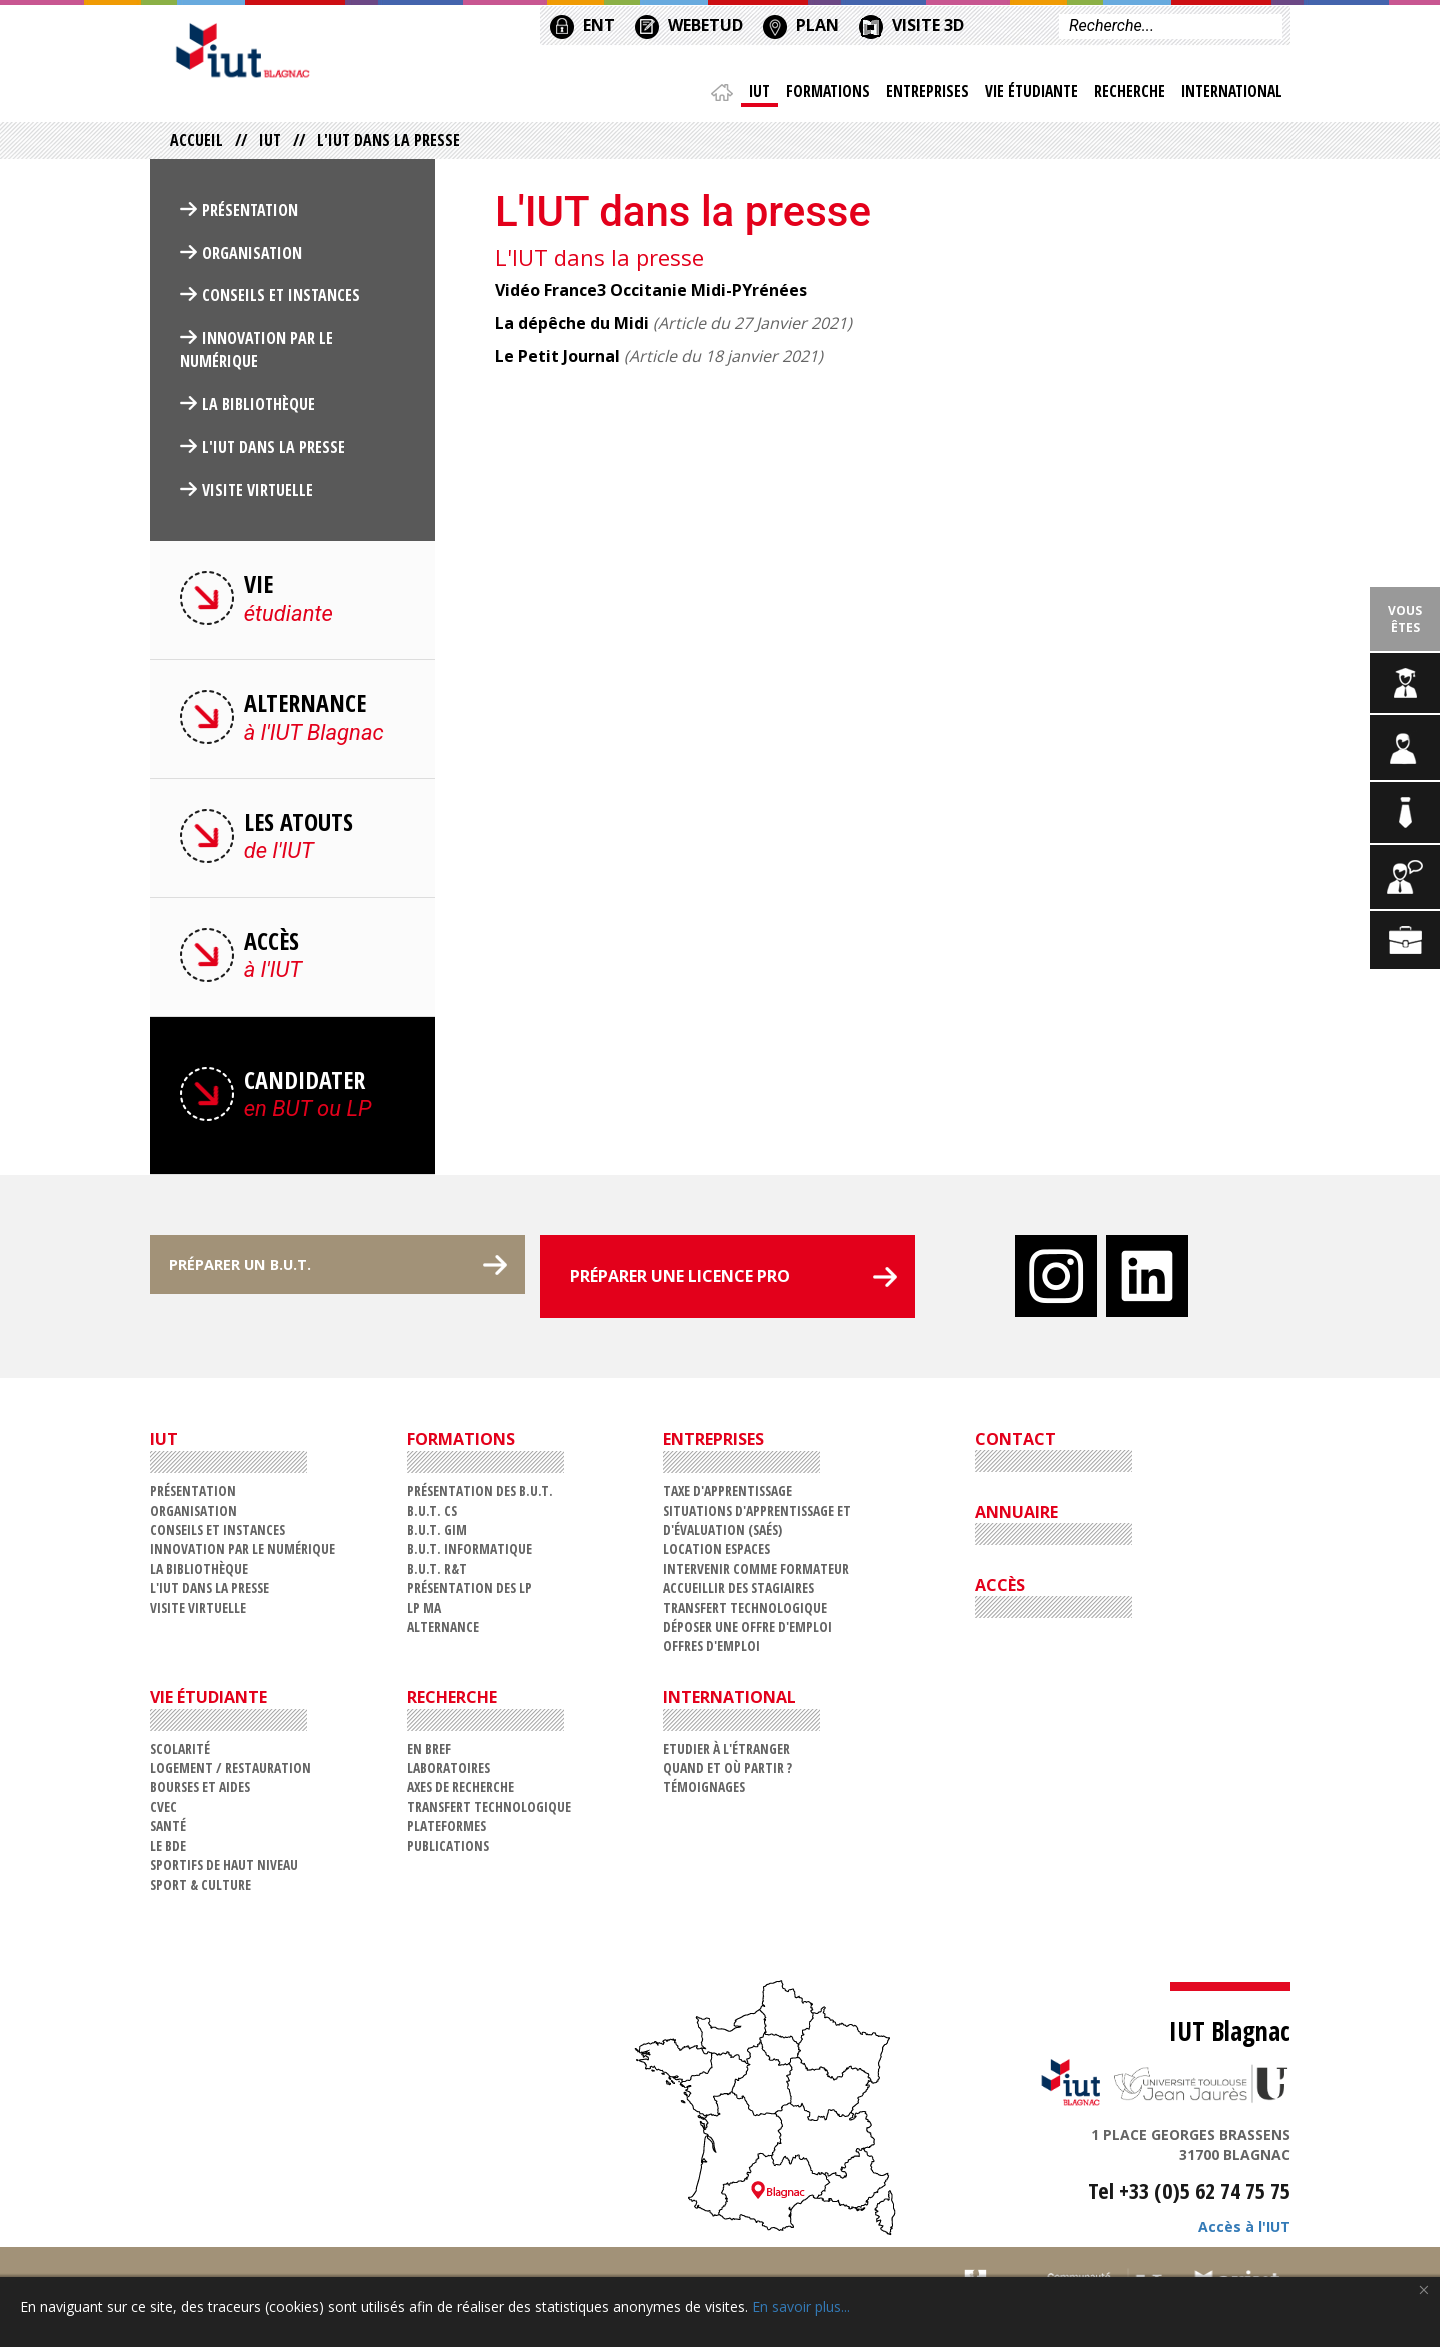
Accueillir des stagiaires (738, 1593)
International (1229, 95)
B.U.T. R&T (437, 1573)
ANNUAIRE (1016, 1517)
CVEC (163, 1811)
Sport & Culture (200, 1889)
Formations (818, 95)
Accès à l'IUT (1244, 2231)
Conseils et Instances (281, 301)
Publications (448, 1850)
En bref (429, 1753)
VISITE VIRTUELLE (257, 495)
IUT (748, 95)
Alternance (443, 1631)
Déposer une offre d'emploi (747, 1631)
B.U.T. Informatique (469, 1554)
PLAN (801, 24)
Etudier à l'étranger (726, 1753)
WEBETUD (689, 24)
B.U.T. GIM (437, 1534)
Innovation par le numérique (256, 355)
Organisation (252, 258)
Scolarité (180, 1753)
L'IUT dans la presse (273, 452)
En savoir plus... (801, 2306)
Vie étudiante (1026, 95)
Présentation (250, 215)
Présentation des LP (469, 1593)
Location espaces (716, 1554)
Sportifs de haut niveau (224, 1869)
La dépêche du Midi (572, 328)
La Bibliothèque (258, 409)
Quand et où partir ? (727, 1772)
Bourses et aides (200, 1792)
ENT (582, 24)
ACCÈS (1000, 1590)
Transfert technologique (745, 1612)
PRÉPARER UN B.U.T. (257, 1282)
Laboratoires (448, 1772)
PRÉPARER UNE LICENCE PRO (680, 1282)
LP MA (424, 1612)
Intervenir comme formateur (756, 1573)
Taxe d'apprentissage (727, 1495)
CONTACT (1015, 1445)
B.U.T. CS (432, 1515)
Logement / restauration (230, 1772)
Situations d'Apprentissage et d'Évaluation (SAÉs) (757, 1525)
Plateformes (446, 1831)
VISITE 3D (911, 24)
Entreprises (920, 95)
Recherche (1125, 95)
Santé (168, 1831)
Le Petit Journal (557, 361)
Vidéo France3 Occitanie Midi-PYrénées (651, 295)
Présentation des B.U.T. (480, 1495)
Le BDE (168, 1850)
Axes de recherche (460, 1792)
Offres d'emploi (711, 1651)
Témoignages (704, 1792)
